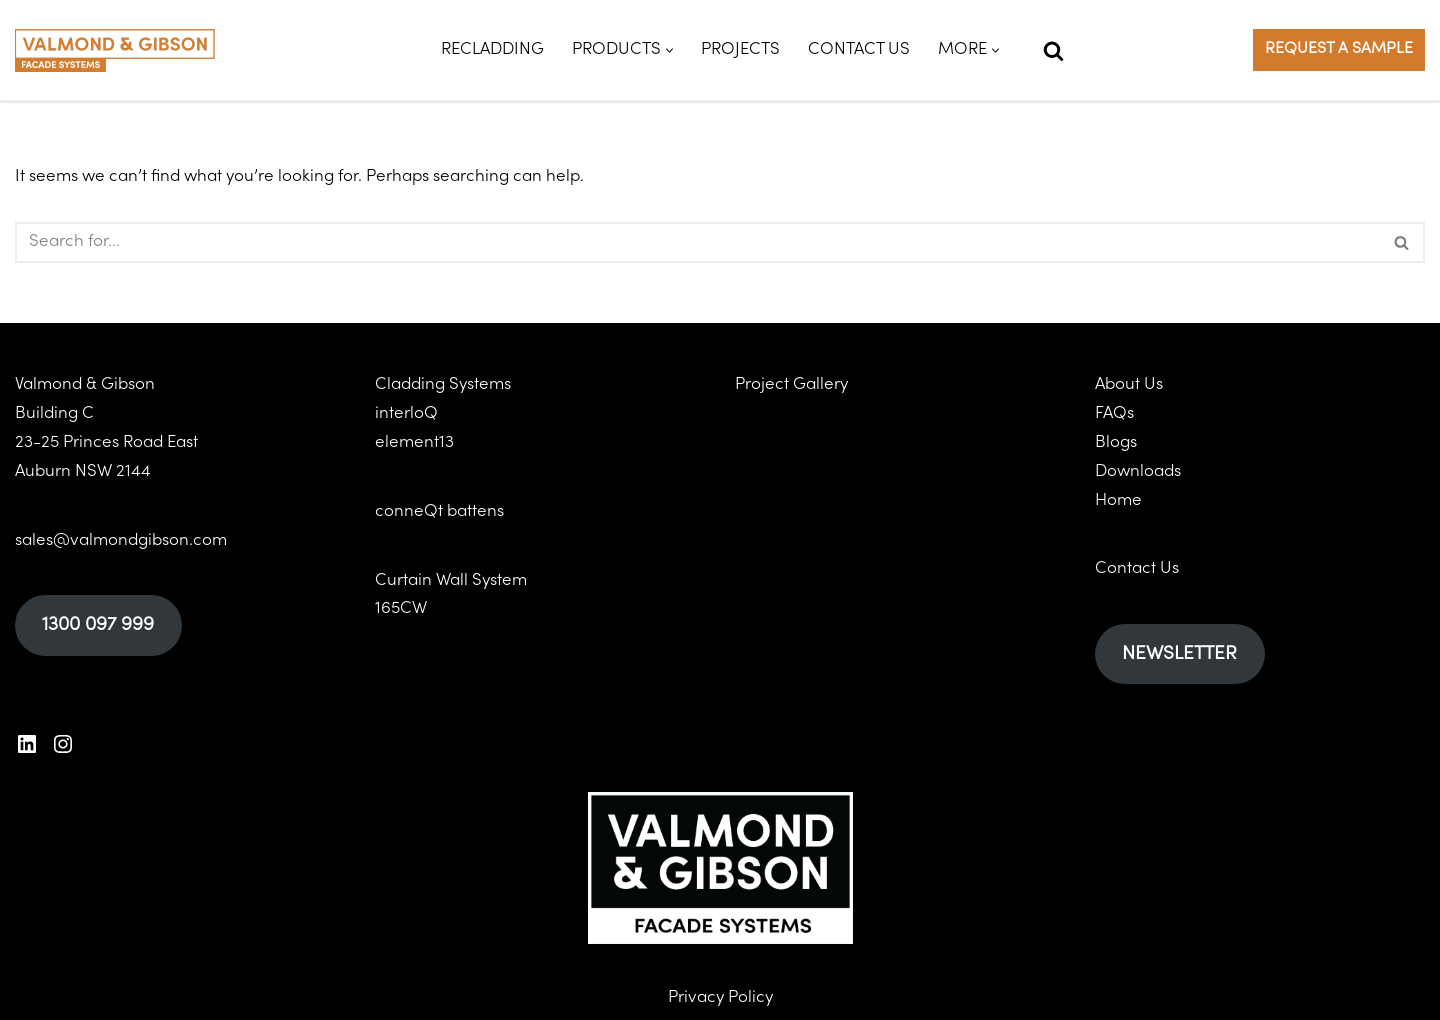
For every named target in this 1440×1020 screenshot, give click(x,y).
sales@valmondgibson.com (121, 540)
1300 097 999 (98, 625)
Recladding (492, 50)
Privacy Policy (720, 997)
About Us (1129, 385)
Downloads (1138, 472)
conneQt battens (439, 512)
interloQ (406, 414)
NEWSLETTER (1179, 654)
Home (1118, 500)
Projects (740, 50)
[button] (669, 50)
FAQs (1114, 414)
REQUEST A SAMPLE (1339, 49)
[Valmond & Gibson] (115, 50)
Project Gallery (791, 385)
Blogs (1116, 443)
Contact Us (859, 50)
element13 (414, 443)
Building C (54, 414)
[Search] (1053, 50)
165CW (401, 609)
